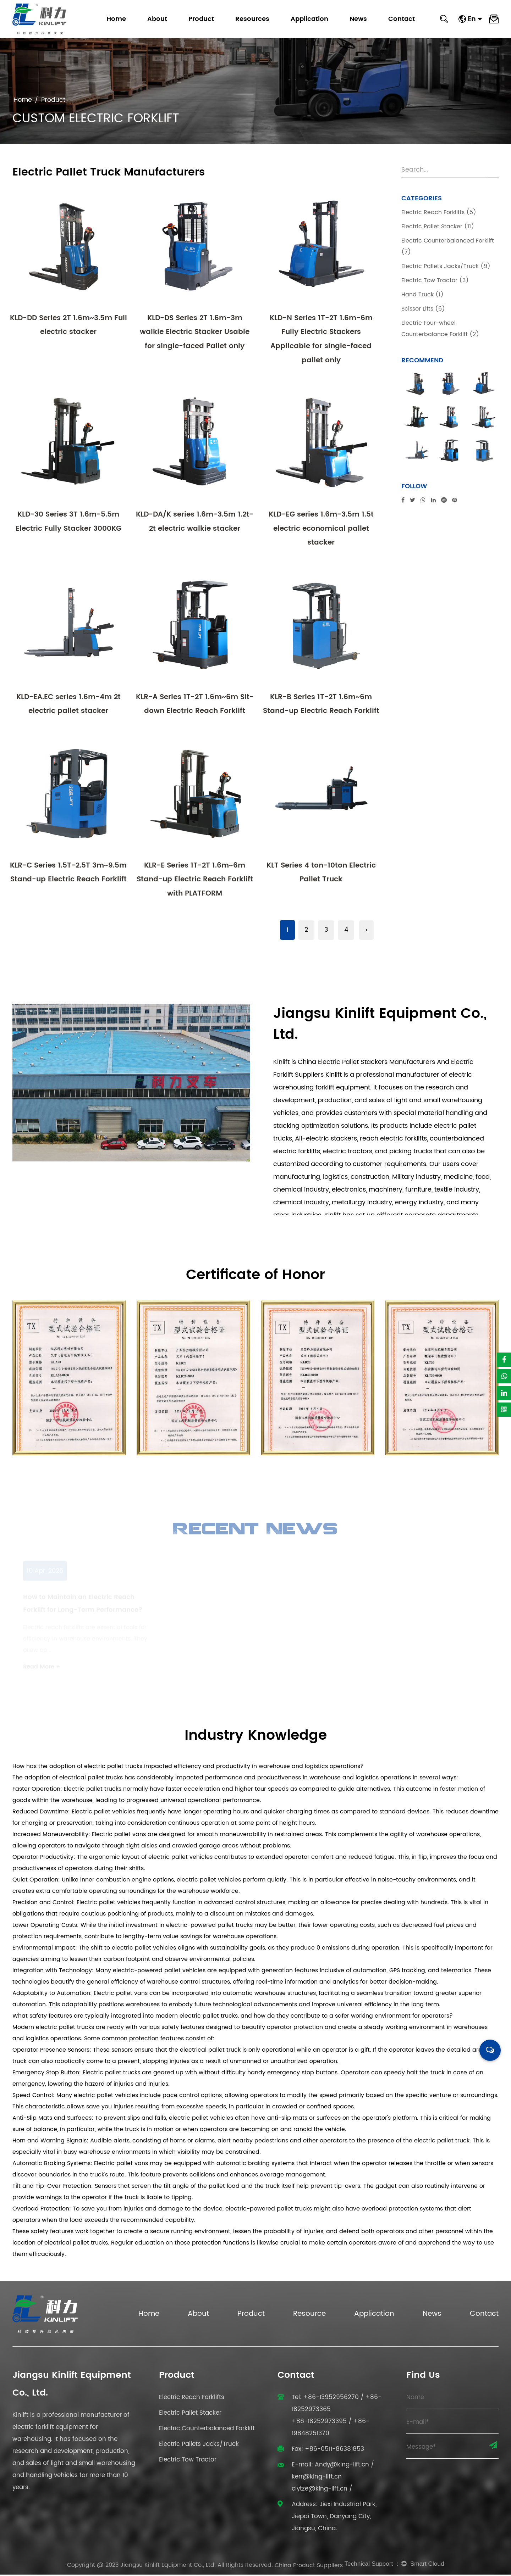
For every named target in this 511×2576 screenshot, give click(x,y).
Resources (252, 19)
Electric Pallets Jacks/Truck (199, 2446)
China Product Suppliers (309, 2566)
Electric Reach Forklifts (191, 2399)
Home (116, 19)
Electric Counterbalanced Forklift (207, 2430)
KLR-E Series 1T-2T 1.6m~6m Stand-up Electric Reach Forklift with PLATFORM (195, 881)
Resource (309, 2315)
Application (309, 19)
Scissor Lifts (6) (423, 308)
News (358, 19)
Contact (401, 19)
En (475, 19)
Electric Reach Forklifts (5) (438, 212)
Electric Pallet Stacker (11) (437, 226)
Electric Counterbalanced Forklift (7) (447, 246)
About (157, 19)
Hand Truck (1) (422, 294)
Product (201, 19)
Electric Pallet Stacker (190, 2415)
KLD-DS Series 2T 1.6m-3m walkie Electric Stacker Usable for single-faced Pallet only (194, 332)
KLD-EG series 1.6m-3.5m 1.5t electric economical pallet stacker (321, 529)
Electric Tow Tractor (187, 2461)
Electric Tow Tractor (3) (435, 280)
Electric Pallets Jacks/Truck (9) (445, 266)
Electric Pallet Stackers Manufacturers (376, 1064)
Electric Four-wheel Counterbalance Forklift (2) (440, 328)
